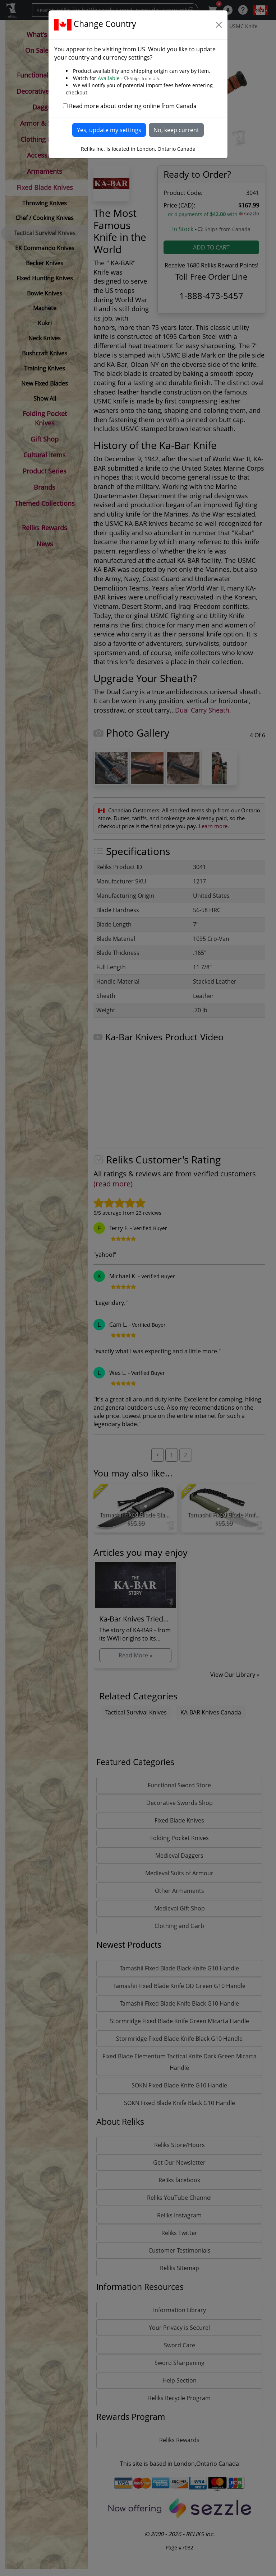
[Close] (219, 25)
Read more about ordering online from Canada (133, 106)
